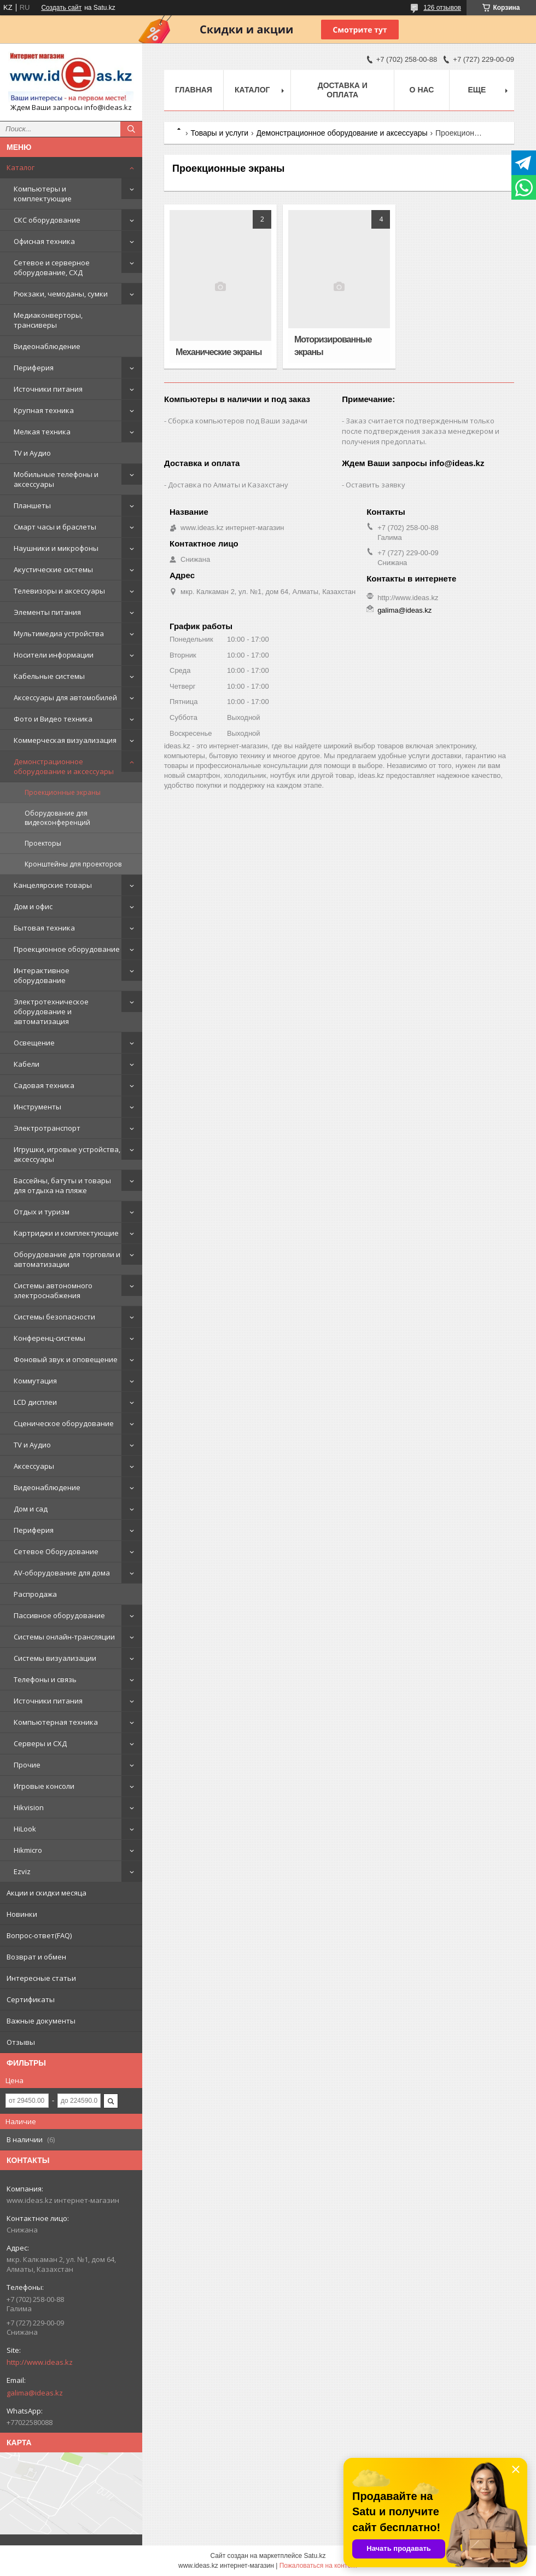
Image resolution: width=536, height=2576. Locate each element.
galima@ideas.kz (35, 2393)
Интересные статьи (41, 1978)
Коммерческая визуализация (65, 740)
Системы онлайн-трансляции (64, 1637)
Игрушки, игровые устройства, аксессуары (67, 1154)
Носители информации (54, 655)
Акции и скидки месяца (46, 1893)
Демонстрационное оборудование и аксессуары (64, 766)
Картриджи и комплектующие (66, 1233)
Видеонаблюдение (47, 346)
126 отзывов (442, 7)
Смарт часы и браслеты (55, 527)
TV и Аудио (32, 453)
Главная (193, 89)
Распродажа (35, 1594)
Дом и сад (31, 1509)
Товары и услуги (219, 133)
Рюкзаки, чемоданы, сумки (61, 294)
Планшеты (32, 505)
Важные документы (41, 2021)
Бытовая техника (44, 928)
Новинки (22, 1914)
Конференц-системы (49, 1338)
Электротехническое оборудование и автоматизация (51, 1011)
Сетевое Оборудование (56, 1551)
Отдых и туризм (41, 1212)
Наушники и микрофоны (56, 548)
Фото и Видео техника (53, 719)
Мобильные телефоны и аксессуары (56, 479)
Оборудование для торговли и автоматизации (67, 1259)
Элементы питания (47, 612)
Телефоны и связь (45, 1679)
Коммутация (35, 1381)
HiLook (25, 1829)
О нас (422, 89)
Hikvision (29, 1807)
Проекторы (43, 843)
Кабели (26, 1064)
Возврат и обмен (36, 1957)
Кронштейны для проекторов (73, 864)
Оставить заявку (375, 485)
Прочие (27, 1765)
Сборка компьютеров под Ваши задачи (237, 421)
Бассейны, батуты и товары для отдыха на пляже (62, 1185)
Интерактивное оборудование (41, 975)
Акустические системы (53, 569)
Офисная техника (44, 241)
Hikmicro (28, 1850)
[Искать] (131, 129)
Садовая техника (44, 1085)
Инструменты (37, 1107)
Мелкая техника (42, 432)
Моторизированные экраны (332, 346)
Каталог (20, 167)
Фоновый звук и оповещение (66, 1359)
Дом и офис (33, 906)
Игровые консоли (44, 1786)
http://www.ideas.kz (40, 2362)
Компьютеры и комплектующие (43, 193)
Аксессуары (34, 1466)
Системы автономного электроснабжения (53, 1290)
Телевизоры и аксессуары (59, 591)
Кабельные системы (49, 676)
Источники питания (48, 389)
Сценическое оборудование (64, 1423)
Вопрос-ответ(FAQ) (39, 1935)
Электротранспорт (47, 1128)
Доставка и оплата (343, 90)
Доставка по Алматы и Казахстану (228, 485)
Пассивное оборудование (59, 1615)
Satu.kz (314, 2556)
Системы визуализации (55, 1658)
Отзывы (21, 2042)
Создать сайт (61, 7)
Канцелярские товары (53, 885)
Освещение (34, 1043)
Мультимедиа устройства (59, 633)
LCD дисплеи (35, 1402)
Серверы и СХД (40, 1743)
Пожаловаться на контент (318, 2565)
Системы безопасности (54, 1317)
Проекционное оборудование (67, 949)
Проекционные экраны (63, 792)
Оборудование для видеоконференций (57, 818)
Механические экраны (218, 352)
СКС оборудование (47, 220)
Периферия (34, 368)
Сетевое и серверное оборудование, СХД (52, 267)
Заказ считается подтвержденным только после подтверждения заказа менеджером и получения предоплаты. (420, 431)
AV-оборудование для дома (62, 1573)
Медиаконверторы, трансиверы (48, 320)
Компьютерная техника (56, 1722)
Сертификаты (31, 1999)
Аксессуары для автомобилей (65, 697)
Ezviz (22, 1871)
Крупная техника (44, 410)
